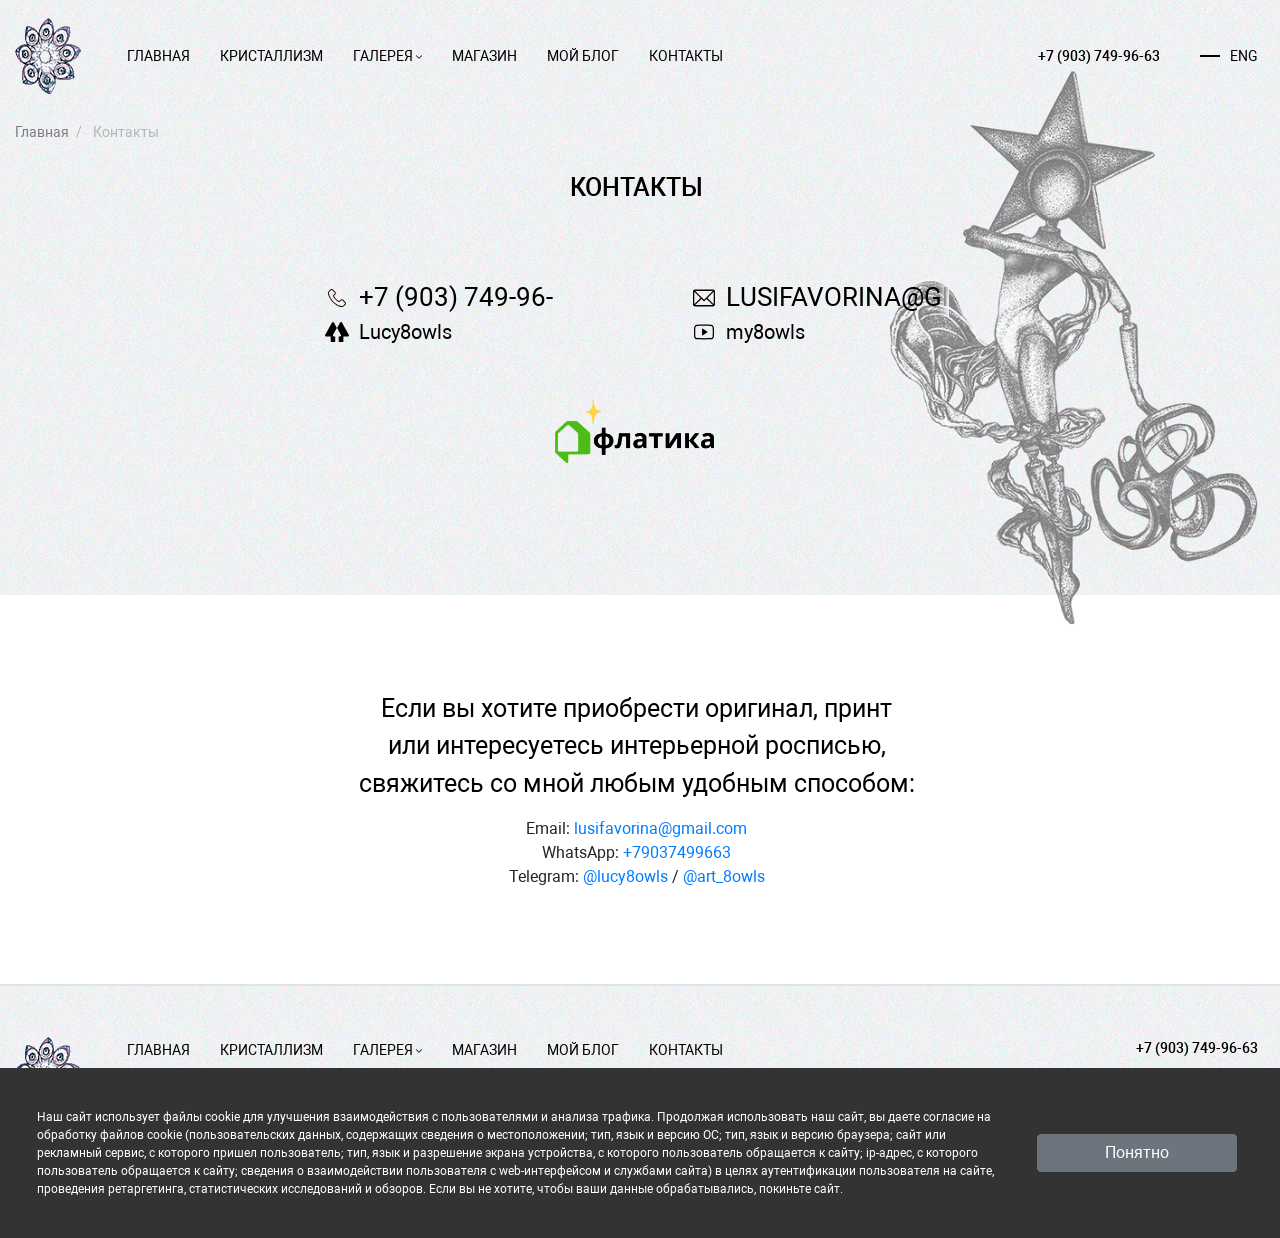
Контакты (686, 56)
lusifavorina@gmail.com (660, 828)
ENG (1229, 56)
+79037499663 (677, 852)
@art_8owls (724, 876)
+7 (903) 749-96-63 (1099, 56)
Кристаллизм (271, 56)
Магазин (484, 56)
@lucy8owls (625, 876)
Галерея (387, 56)
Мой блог (583, 56)
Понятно (1137, 1152)
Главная (158, 56)
